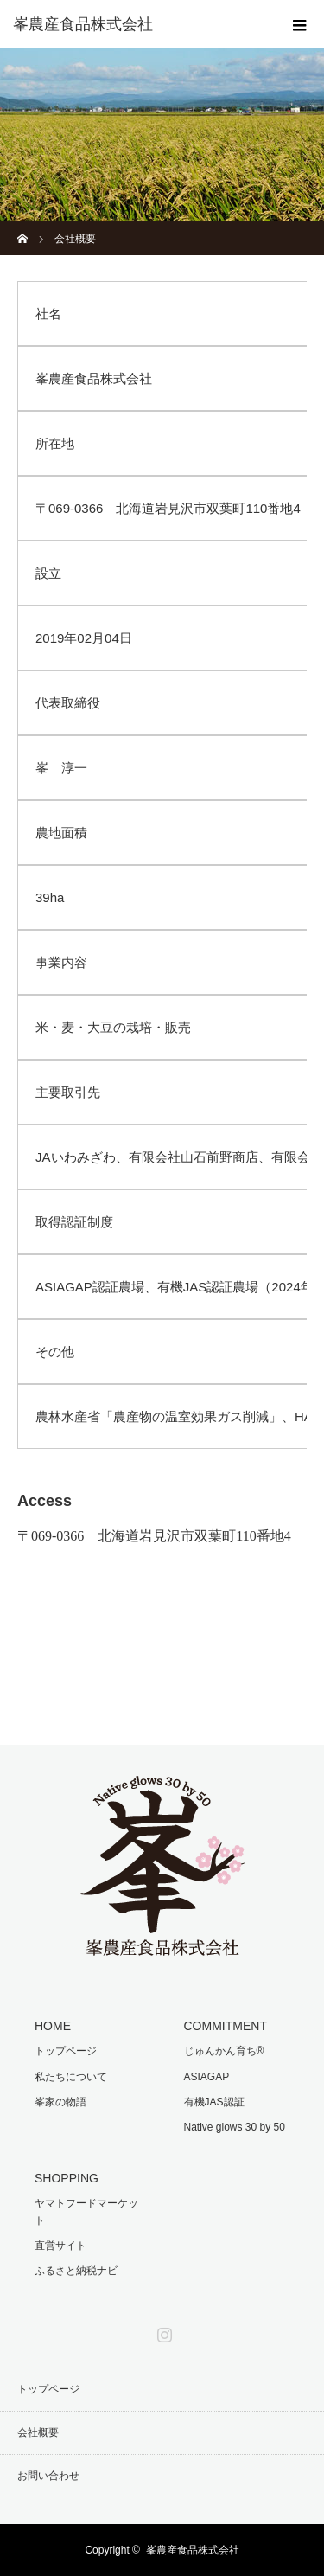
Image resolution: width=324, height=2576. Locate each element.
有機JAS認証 (214, 2102)
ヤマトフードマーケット (86, 2211)
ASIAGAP (207, 2077)
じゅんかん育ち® (224, 2051)
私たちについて (71, 2077)
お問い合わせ (48, 2476)
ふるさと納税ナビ (76, 2271)
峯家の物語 (60, 2102)
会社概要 (38, 2432)
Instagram (162, 2331)
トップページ (66, 2051)
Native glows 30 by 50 (234, 2127)
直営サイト (60, 2246)
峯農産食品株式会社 (83, 24)
